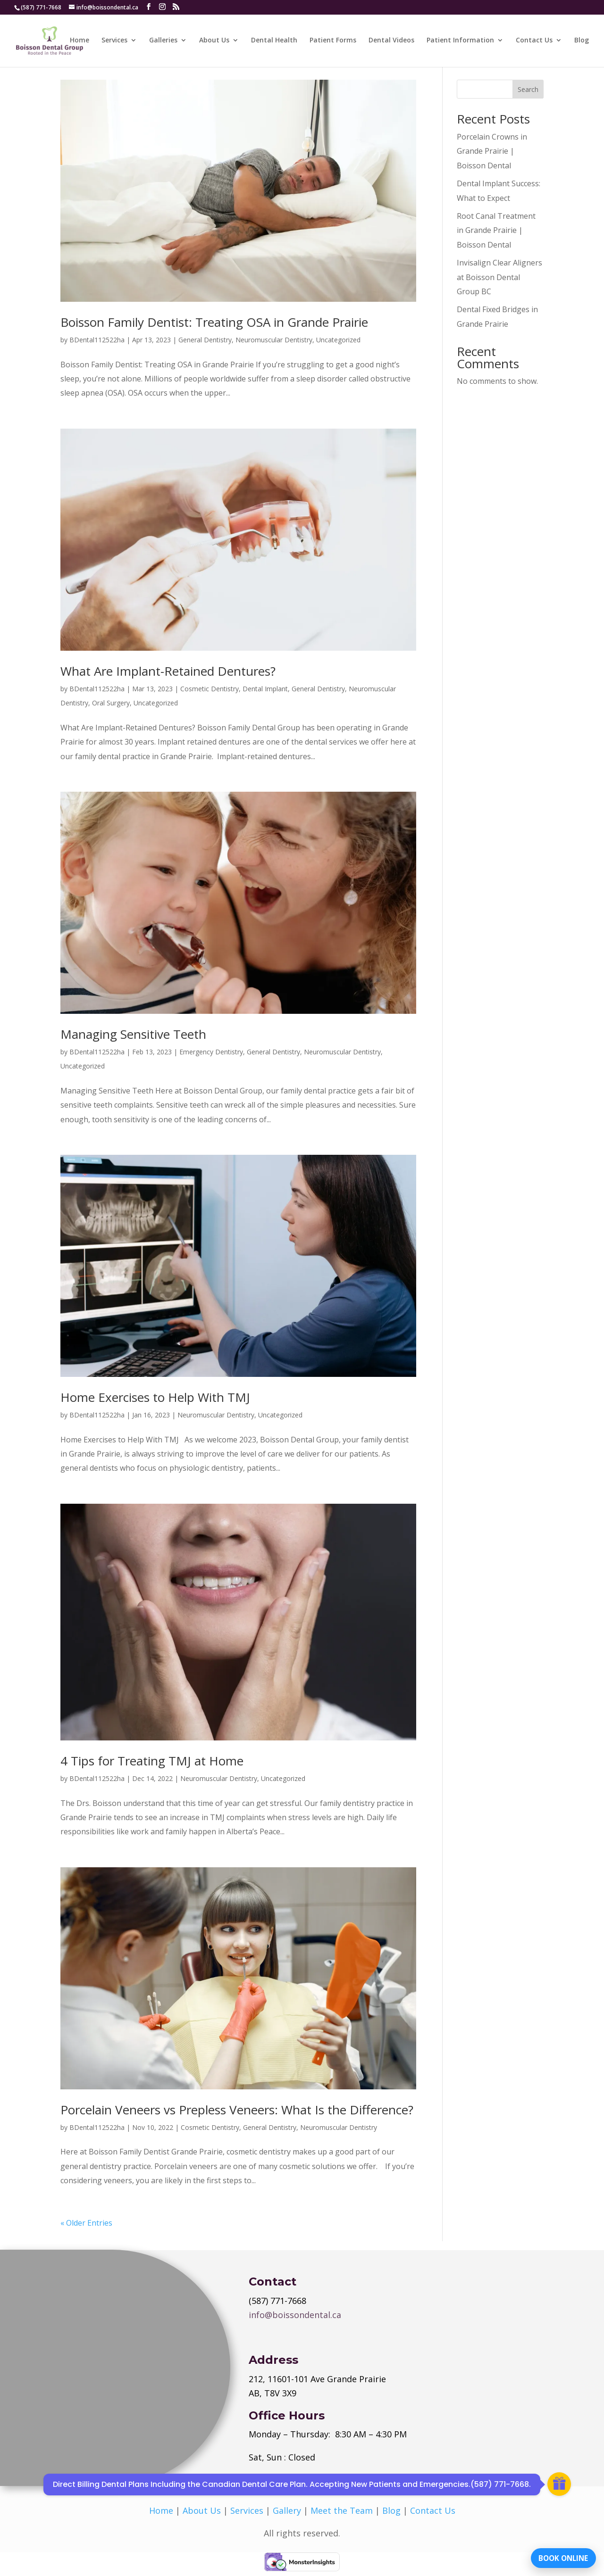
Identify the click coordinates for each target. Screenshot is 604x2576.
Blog (581, 41)
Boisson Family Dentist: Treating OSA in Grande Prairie (214, 322)
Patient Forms (333, 41)
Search (528, 89)
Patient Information (460, 41)
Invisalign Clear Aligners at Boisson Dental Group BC (499, 277)
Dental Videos (391, 41)
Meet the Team (341, 2510)
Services (114, 41)
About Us (214, 41)
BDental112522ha (97, 339)
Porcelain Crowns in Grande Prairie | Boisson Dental (492, 151)
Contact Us (534, 41)
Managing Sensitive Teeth (133, 1034)
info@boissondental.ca (295, 2314)
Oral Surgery (111, 702)
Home (79, 41)
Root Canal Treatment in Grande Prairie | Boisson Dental (496, 230)
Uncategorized (338, 339)
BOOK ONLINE (559, 2555)
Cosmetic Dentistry (209, 688)
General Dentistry (205, 339)
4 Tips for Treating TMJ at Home (151, 1760)
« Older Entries (86, 2223)
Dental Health (274, 41)
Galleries (163, 41)
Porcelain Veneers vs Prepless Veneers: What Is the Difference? (236, 2109)
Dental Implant (265, 688)
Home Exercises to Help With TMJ (155, 1397)
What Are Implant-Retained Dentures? (168, 671)
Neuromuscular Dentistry (273, 339)
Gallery (287, 2510)
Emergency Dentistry (211, 1051)
